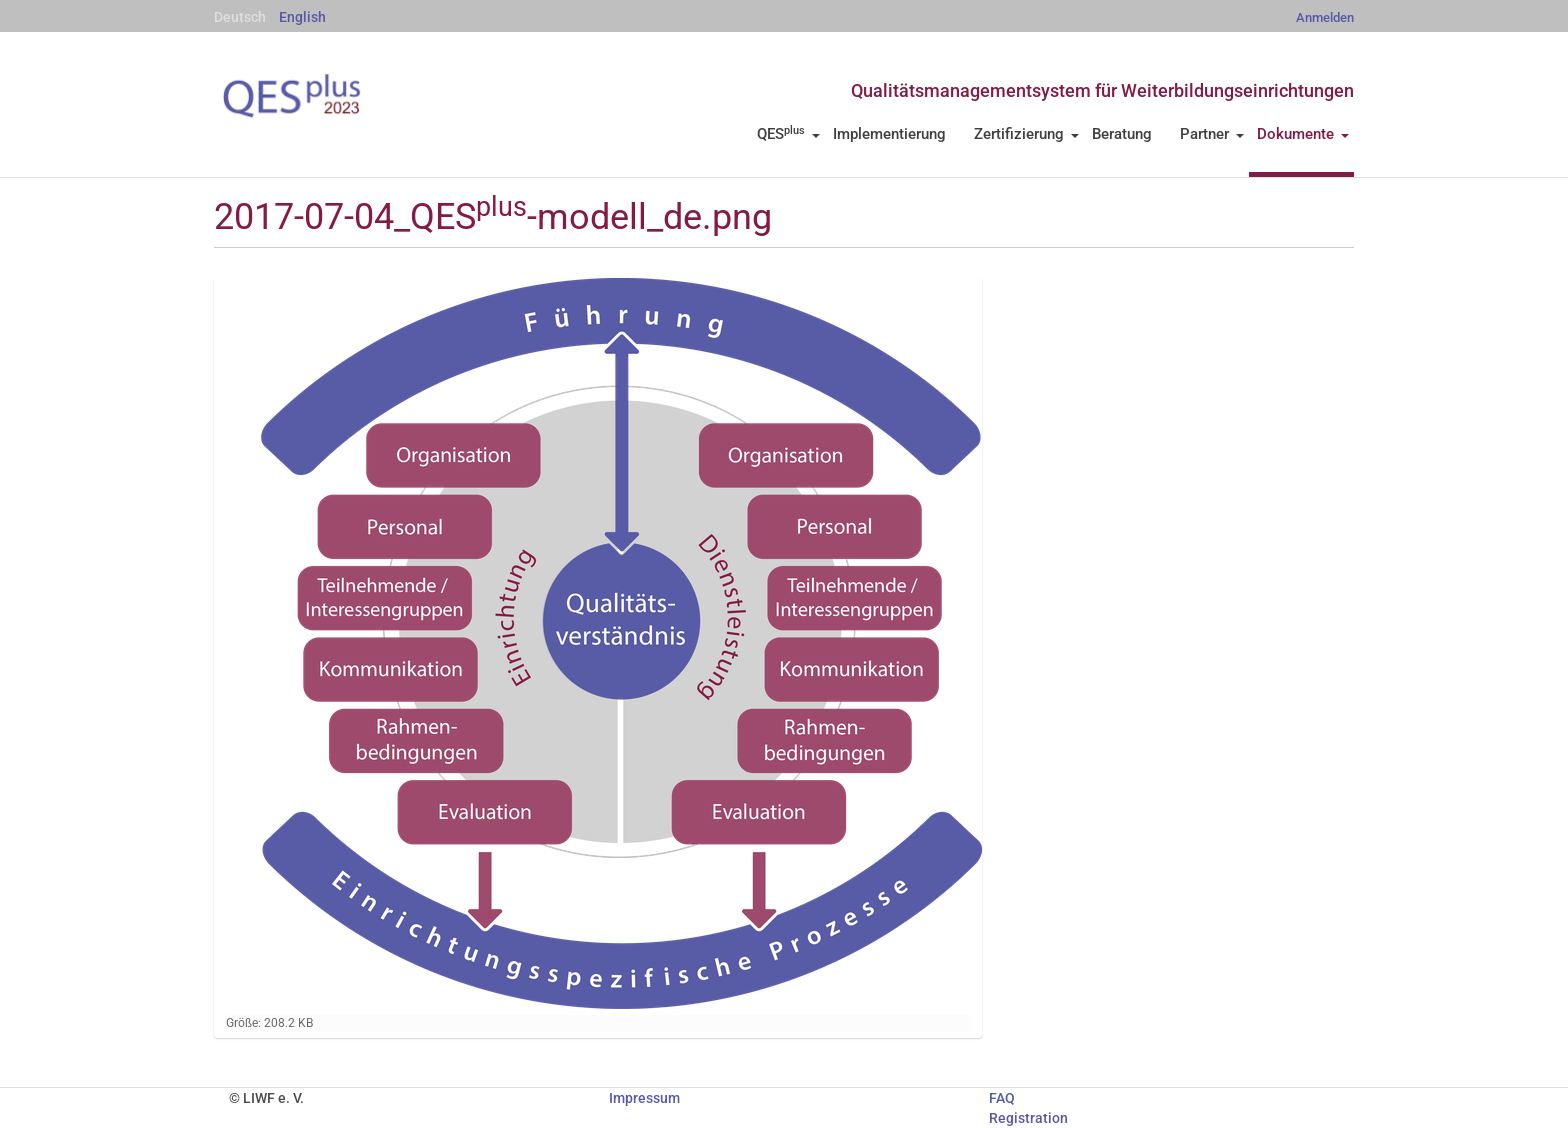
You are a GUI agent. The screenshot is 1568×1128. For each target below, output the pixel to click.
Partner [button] (1212, 134)
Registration (1028, 1118)
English (302, 17)
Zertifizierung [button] (1026, 134)
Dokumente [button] (1303, 134)
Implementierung (889, 134)
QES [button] (788, 134)
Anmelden (1325, 17)
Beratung (1122, 134)
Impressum (644, 1098)
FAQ (1002, 1098)
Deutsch (240, 17)
